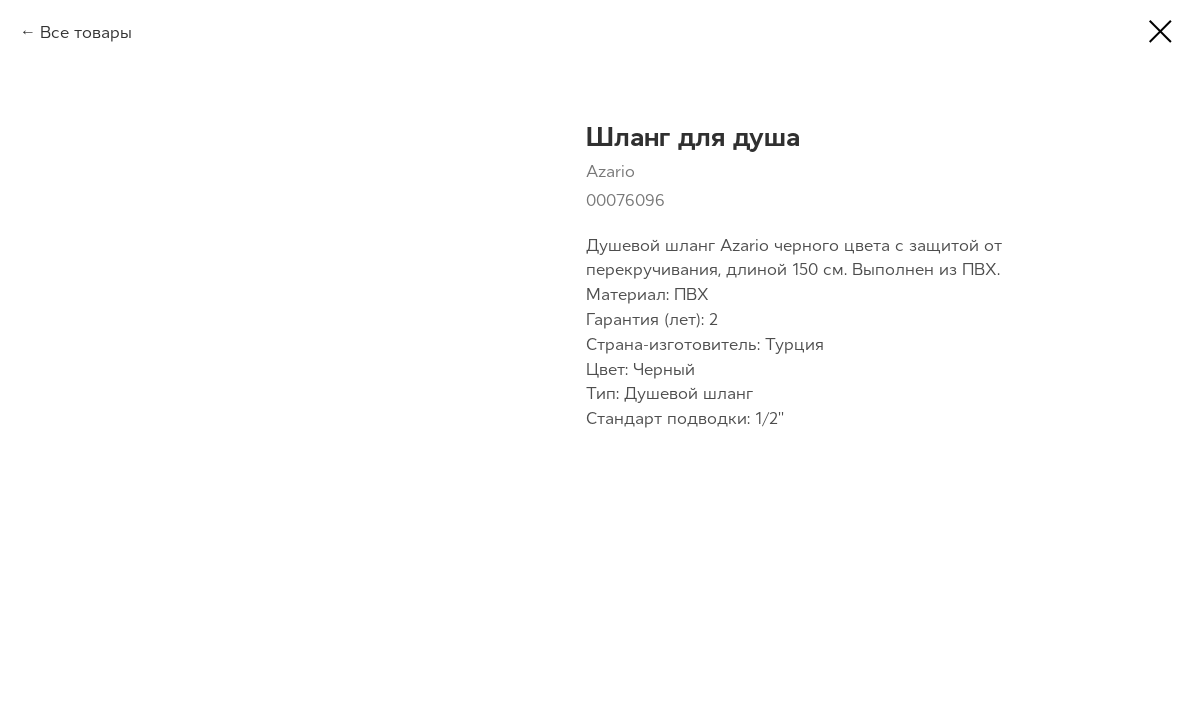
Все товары (86, 32)
